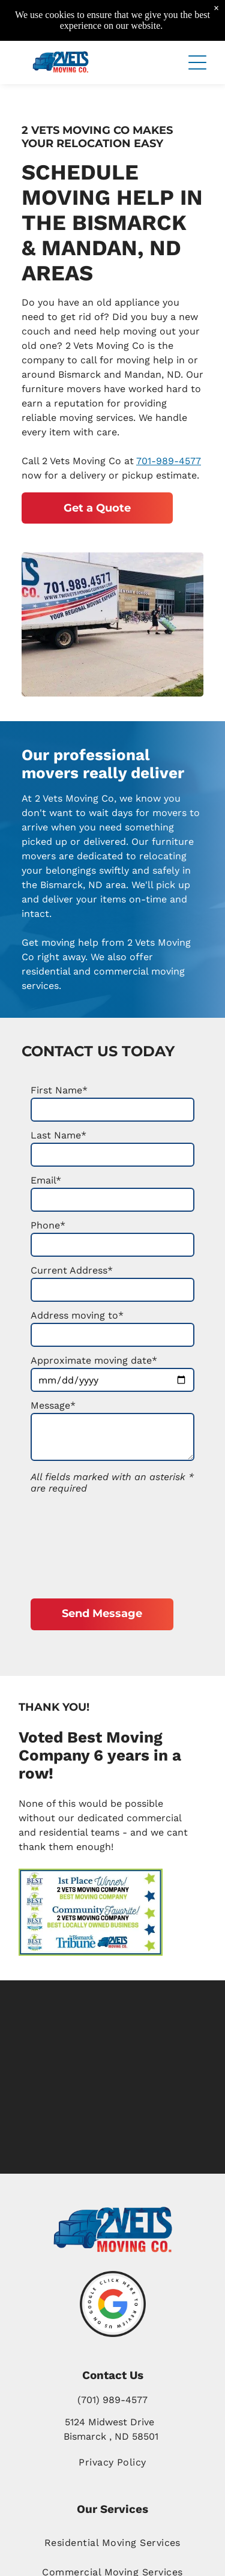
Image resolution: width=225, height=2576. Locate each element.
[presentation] (80, 1543)
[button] (197, 62)
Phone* (48, 1225)
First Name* (59, 1090)
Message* (53, 1405)
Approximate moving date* (94, 1360)
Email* (46, 1180)
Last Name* (58, 1135)
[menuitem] (112, 2542)
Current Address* (72, 1270)
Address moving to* (77, 1315)
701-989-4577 (168, 461)
